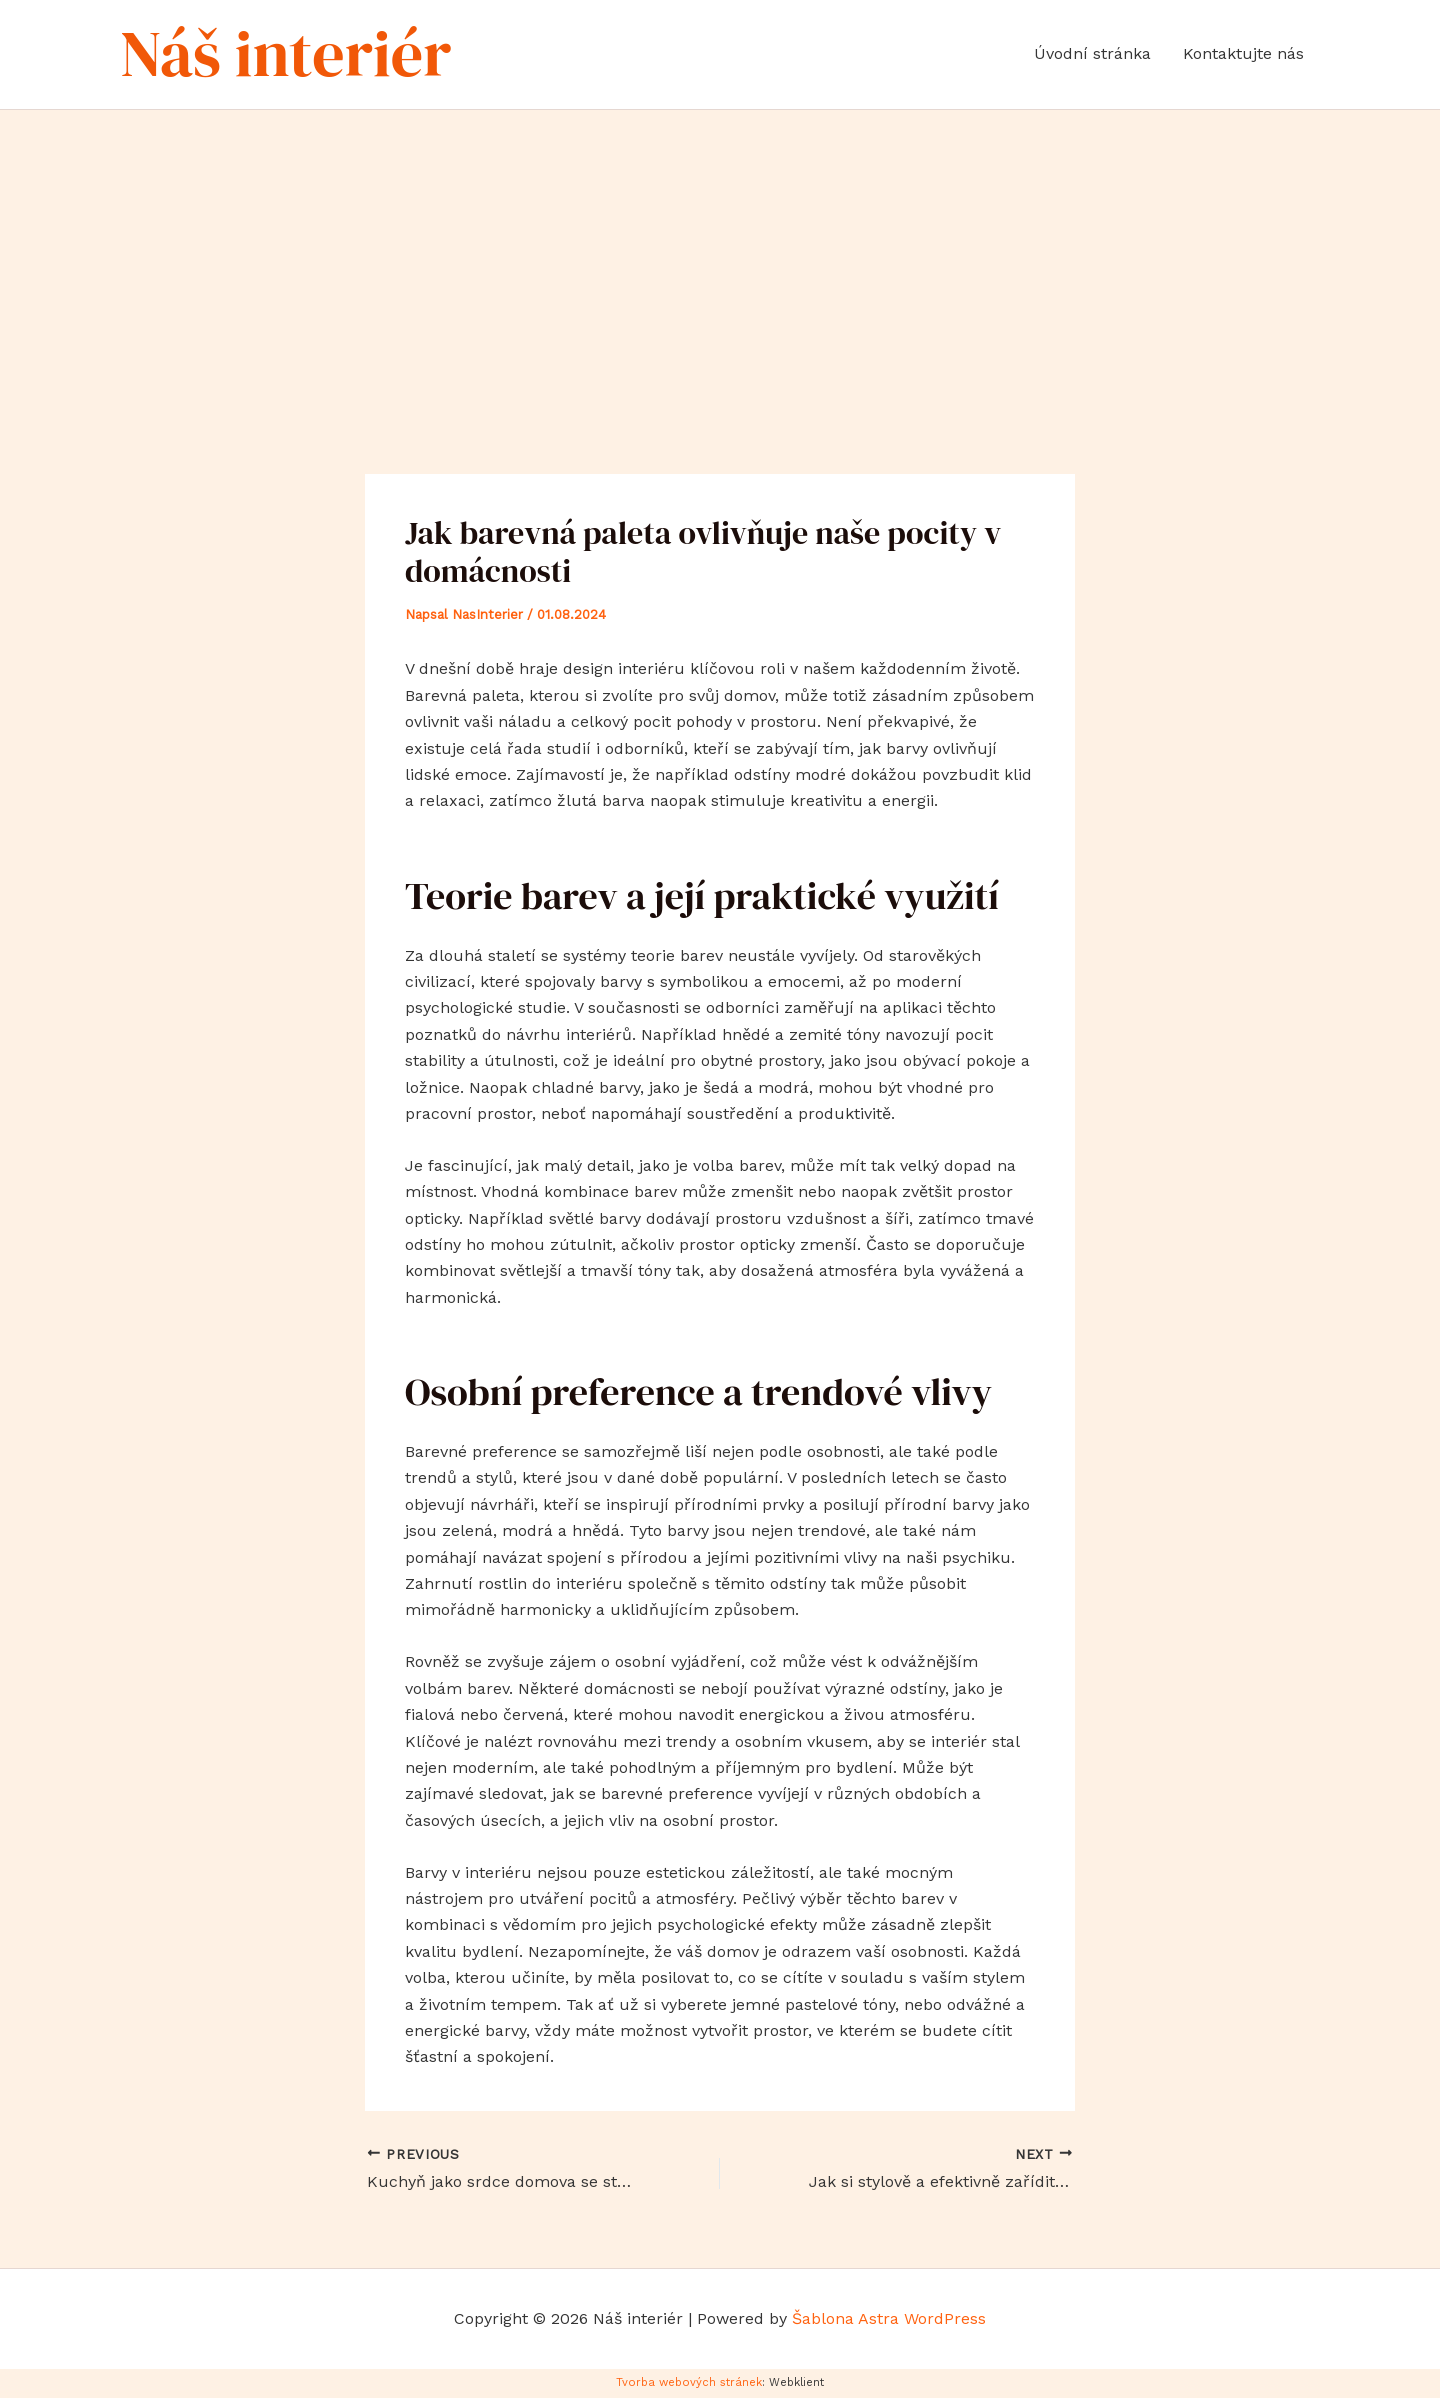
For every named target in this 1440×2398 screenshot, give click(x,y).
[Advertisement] (720, 260)
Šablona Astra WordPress (889, 2318)
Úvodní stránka (1092, 53)
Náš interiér (286, 53)
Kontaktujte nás (1243, 53)
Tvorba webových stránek (689, 2382)
